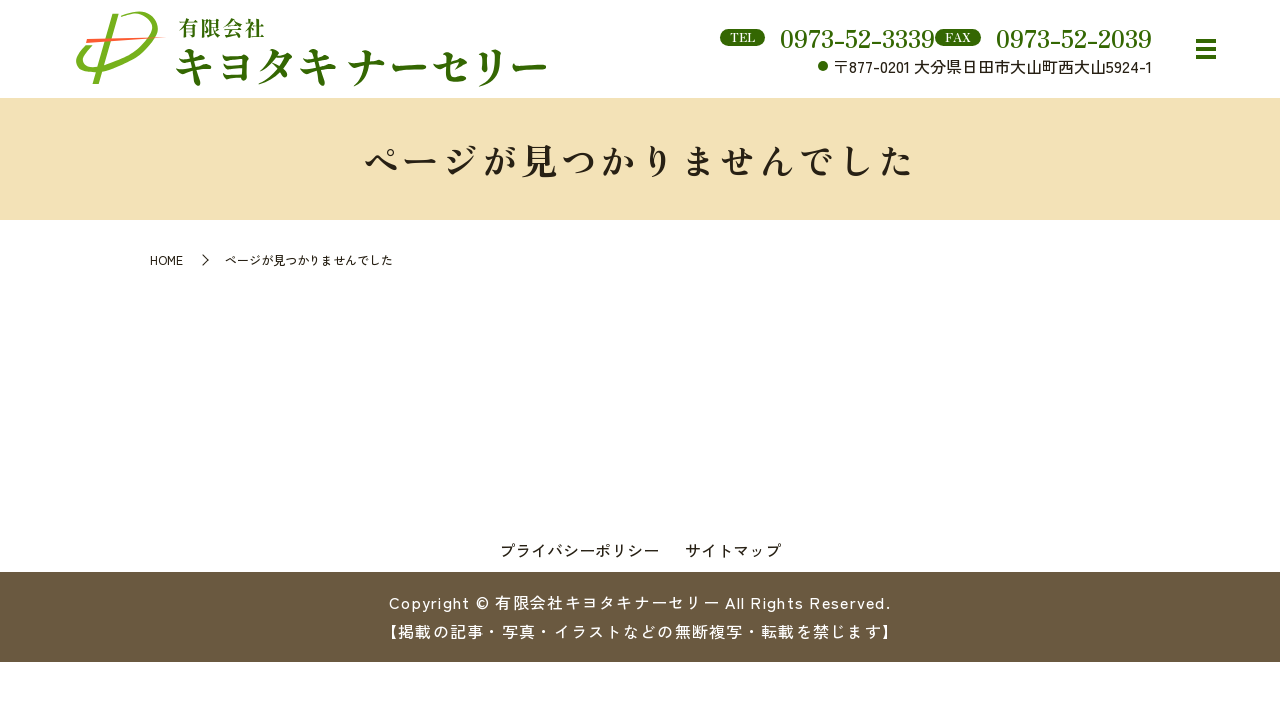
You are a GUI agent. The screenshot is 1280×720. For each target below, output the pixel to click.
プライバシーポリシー (579, 550)
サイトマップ (733, 550)
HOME (166, 259)
